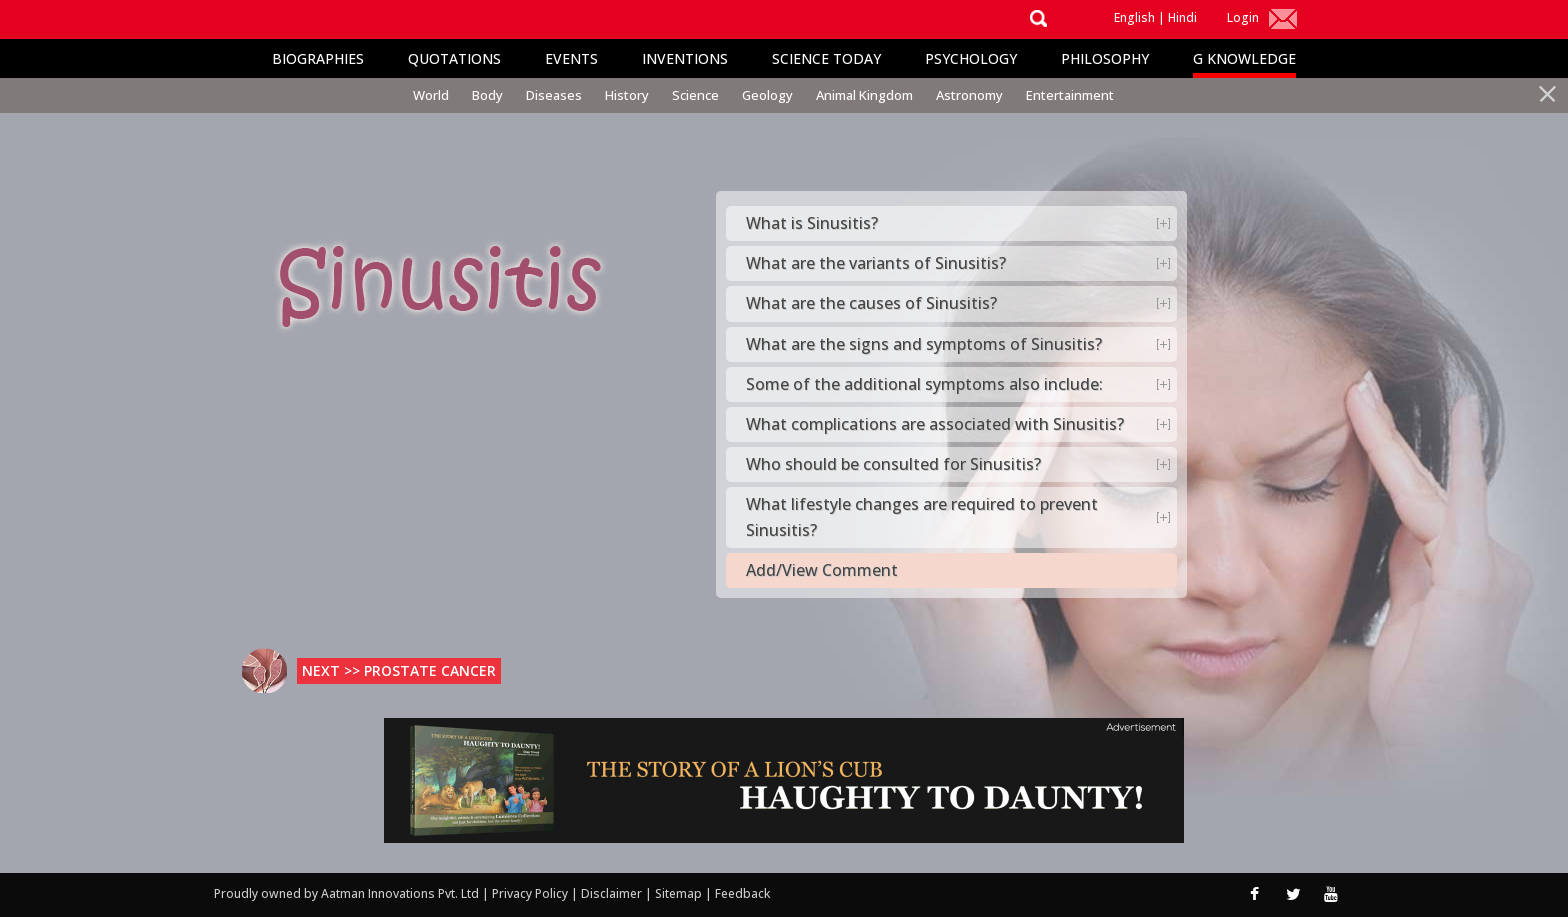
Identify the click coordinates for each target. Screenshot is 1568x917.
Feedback (742, 893)
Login (1243, 17)
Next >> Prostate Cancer (399, 670)
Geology (767, 95)
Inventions (685, 58)
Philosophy (1105, 58)
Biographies (318, 58)
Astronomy (969, 95)
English (1134, 17)
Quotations (454, 58)
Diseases (554, 95)
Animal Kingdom (864, 95)
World (431, 95)
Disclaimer (611, 893)
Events (571, 58)
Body (487, 95)
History (627, 95)
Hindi (1182, 17)
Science (695, 95)
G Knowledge (1244, 58)
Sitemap (680, 893)
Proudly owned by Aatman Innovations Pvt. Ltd (346, 893)
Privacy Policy (531, 893)
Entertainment (1070, 95)
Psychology (971, 58)
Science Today (826, 58)
